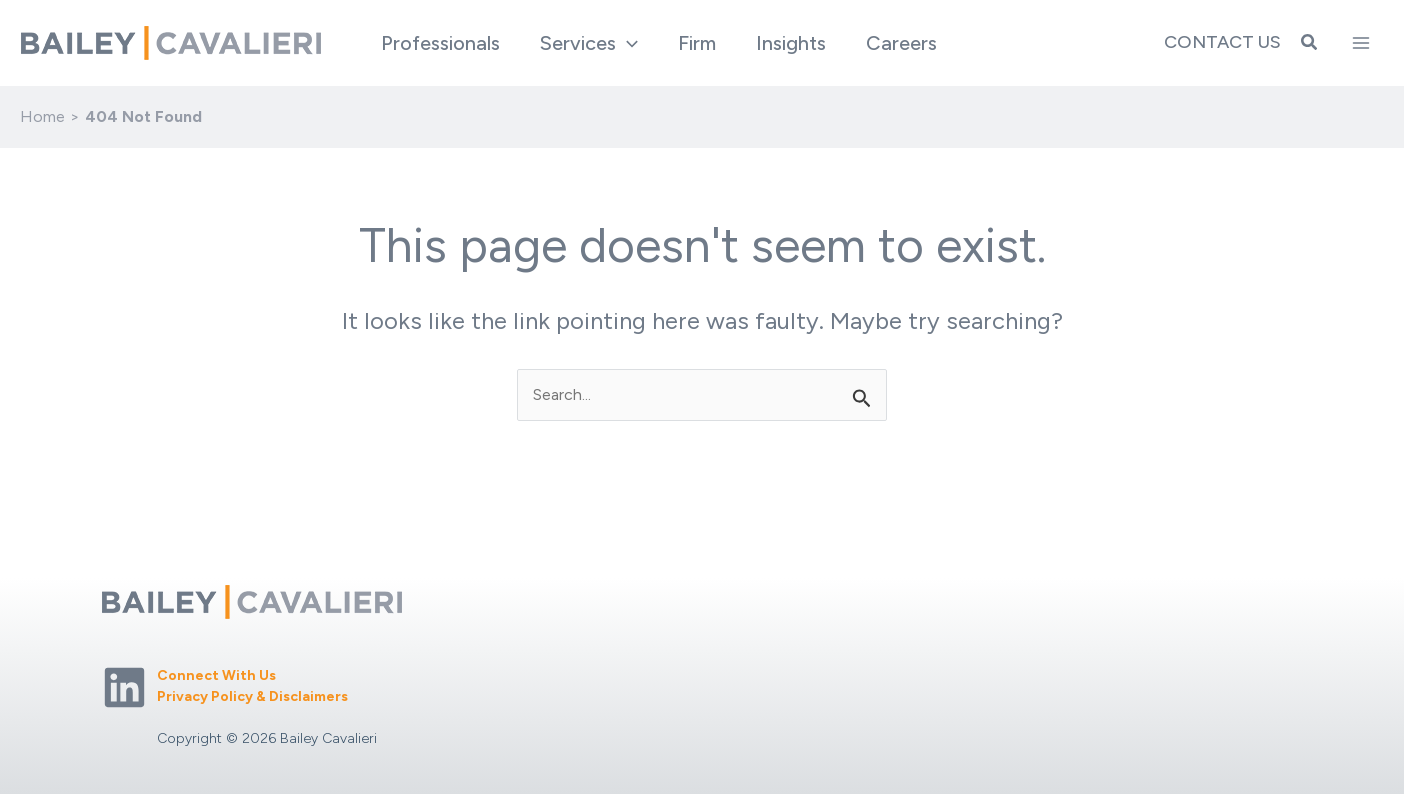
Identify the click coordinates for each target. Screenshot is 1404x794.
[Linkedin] (124, 687)
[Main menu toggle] (1361, 43)
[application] (627, 43)
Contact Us (1222, 42)
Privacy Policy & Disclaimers (252, 696)
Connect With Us (216, 675)
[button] (589, 43)
